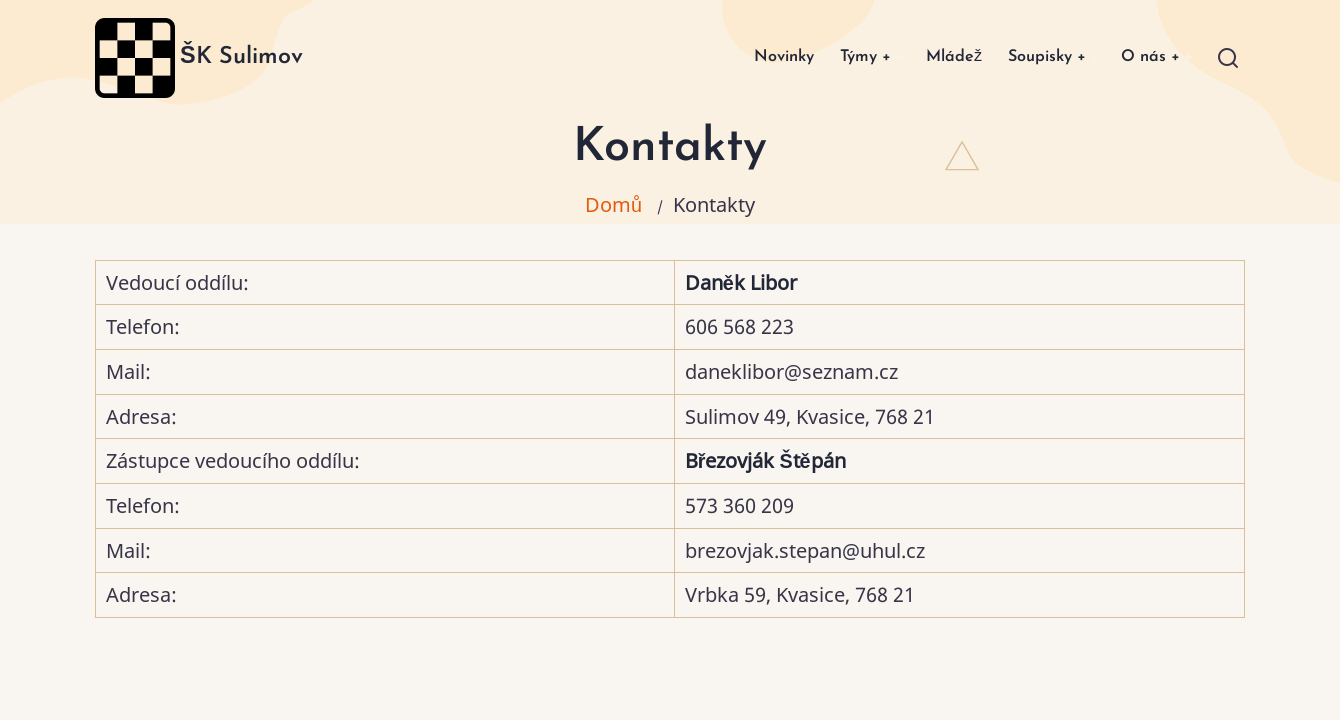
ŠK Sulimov (241, 57)
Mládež (931, 57)
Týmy (835, 57)
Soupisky (1033, 57)
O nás (1146, 57)
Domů (613, 204)
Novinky (746, 57)
